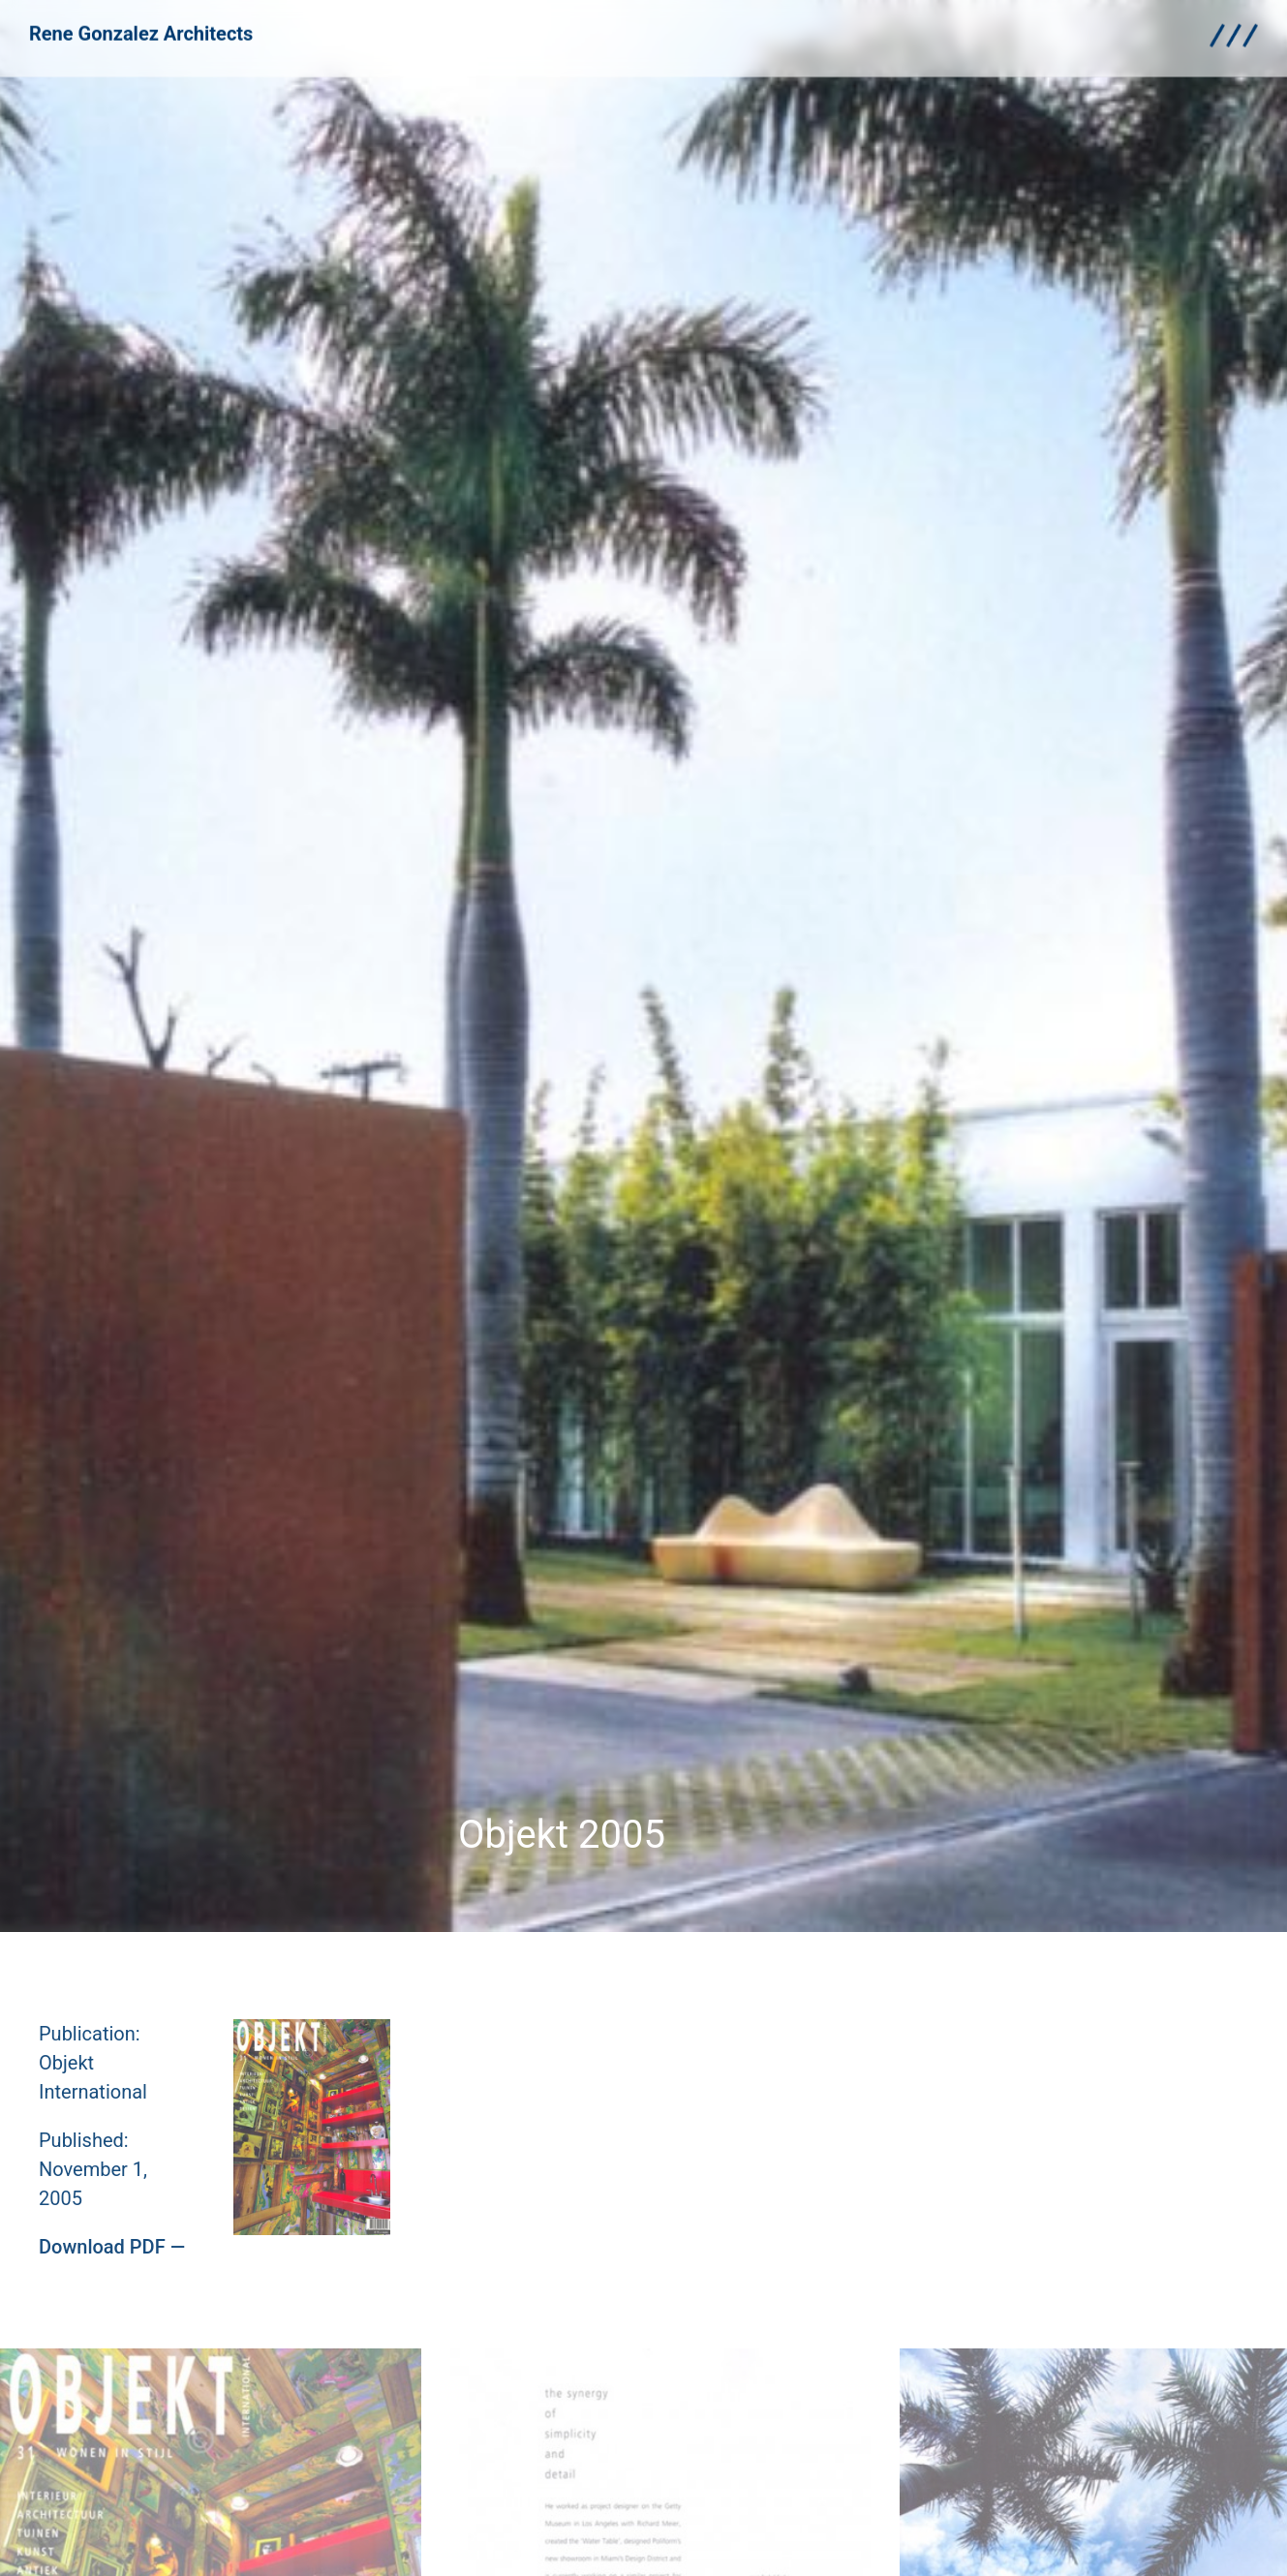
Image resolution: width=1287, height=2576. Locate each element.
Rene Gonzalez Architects (141, 27)
